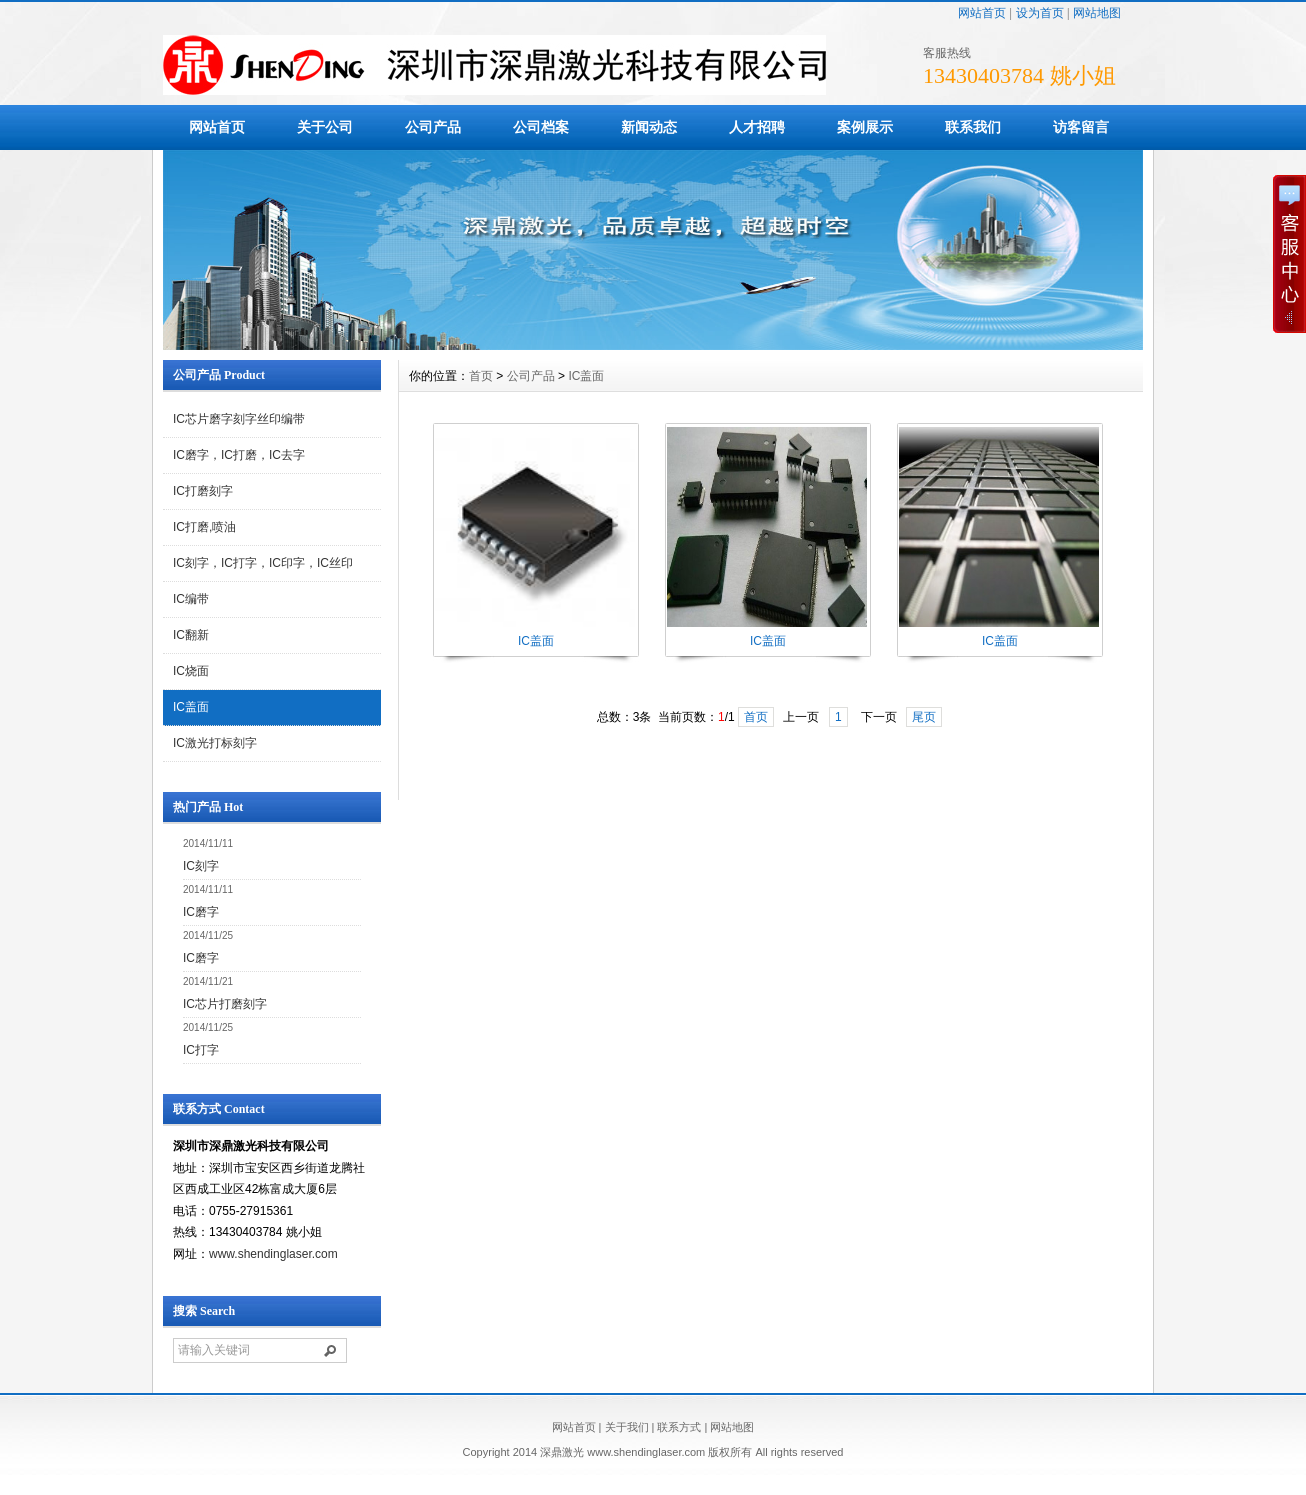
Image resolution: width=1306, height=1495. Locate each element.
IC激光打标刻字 (215, 743)
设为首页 (1040, 13)
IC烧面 (191, 671)
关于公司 (325, 127)
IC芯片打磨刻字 (225, 1004)
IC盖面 (191, 707)
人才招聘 (757, 127)
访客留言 (1081, 127)
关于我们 (627, 1427)
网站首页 (982, 13)
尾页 (924, 717)
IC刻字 (201, 866)
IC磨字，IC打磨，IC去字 (239, 455)
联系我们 (973, 127)
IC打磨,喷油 (204, 527)
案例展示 (865, 127)
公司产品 (433, 127)
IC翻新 (191, 635)
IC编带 (191, 599)
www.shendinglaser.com (273, 1254)
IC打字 (201, 1050)
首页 (481, 376)
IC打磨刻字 (203, 491)
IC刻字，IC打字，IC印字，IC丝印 (263, 563)
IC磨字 (201, 912)
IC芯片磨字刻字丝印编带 (239, 419)
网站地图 (1097, 13)
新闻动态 (649, 127)
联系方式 (679, 1427)
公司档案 (541, 127)
